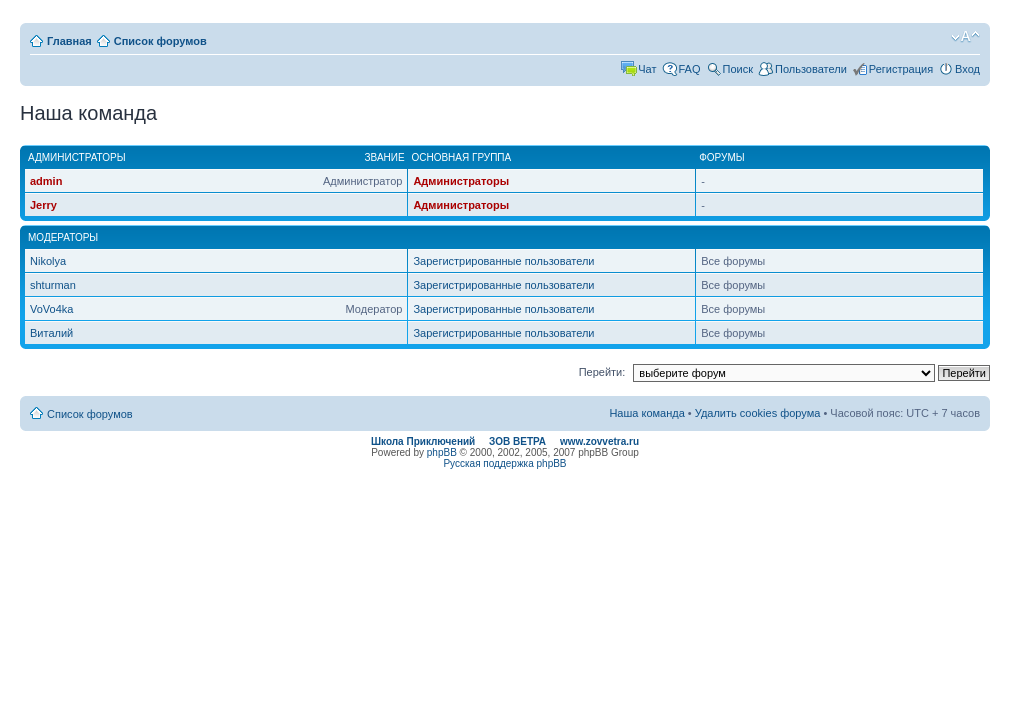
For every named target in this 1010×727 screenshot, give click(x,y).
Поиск (738, 69)
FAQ (690, 69)
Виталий (51, 333)
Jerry (43, 205)
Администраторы (461, 181)
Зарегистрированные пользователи (503, 261)
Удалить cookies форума (758, 413)
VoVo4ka (51, 309)
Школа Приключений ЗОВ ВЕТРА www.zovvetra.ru (505, 441)
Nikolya (48, 261)
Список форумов (160, 41)
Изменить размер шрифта (965, 37)
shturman (53, 285)
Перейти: (602, 372)
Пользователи (811, 69)
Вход (967, 69)
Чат (647, 69)
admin (46, 181)
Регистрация (901, 69)
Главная (69, 41)
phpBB (442, 452)
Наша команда (646, 413)
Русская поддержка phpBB (504, 463)
